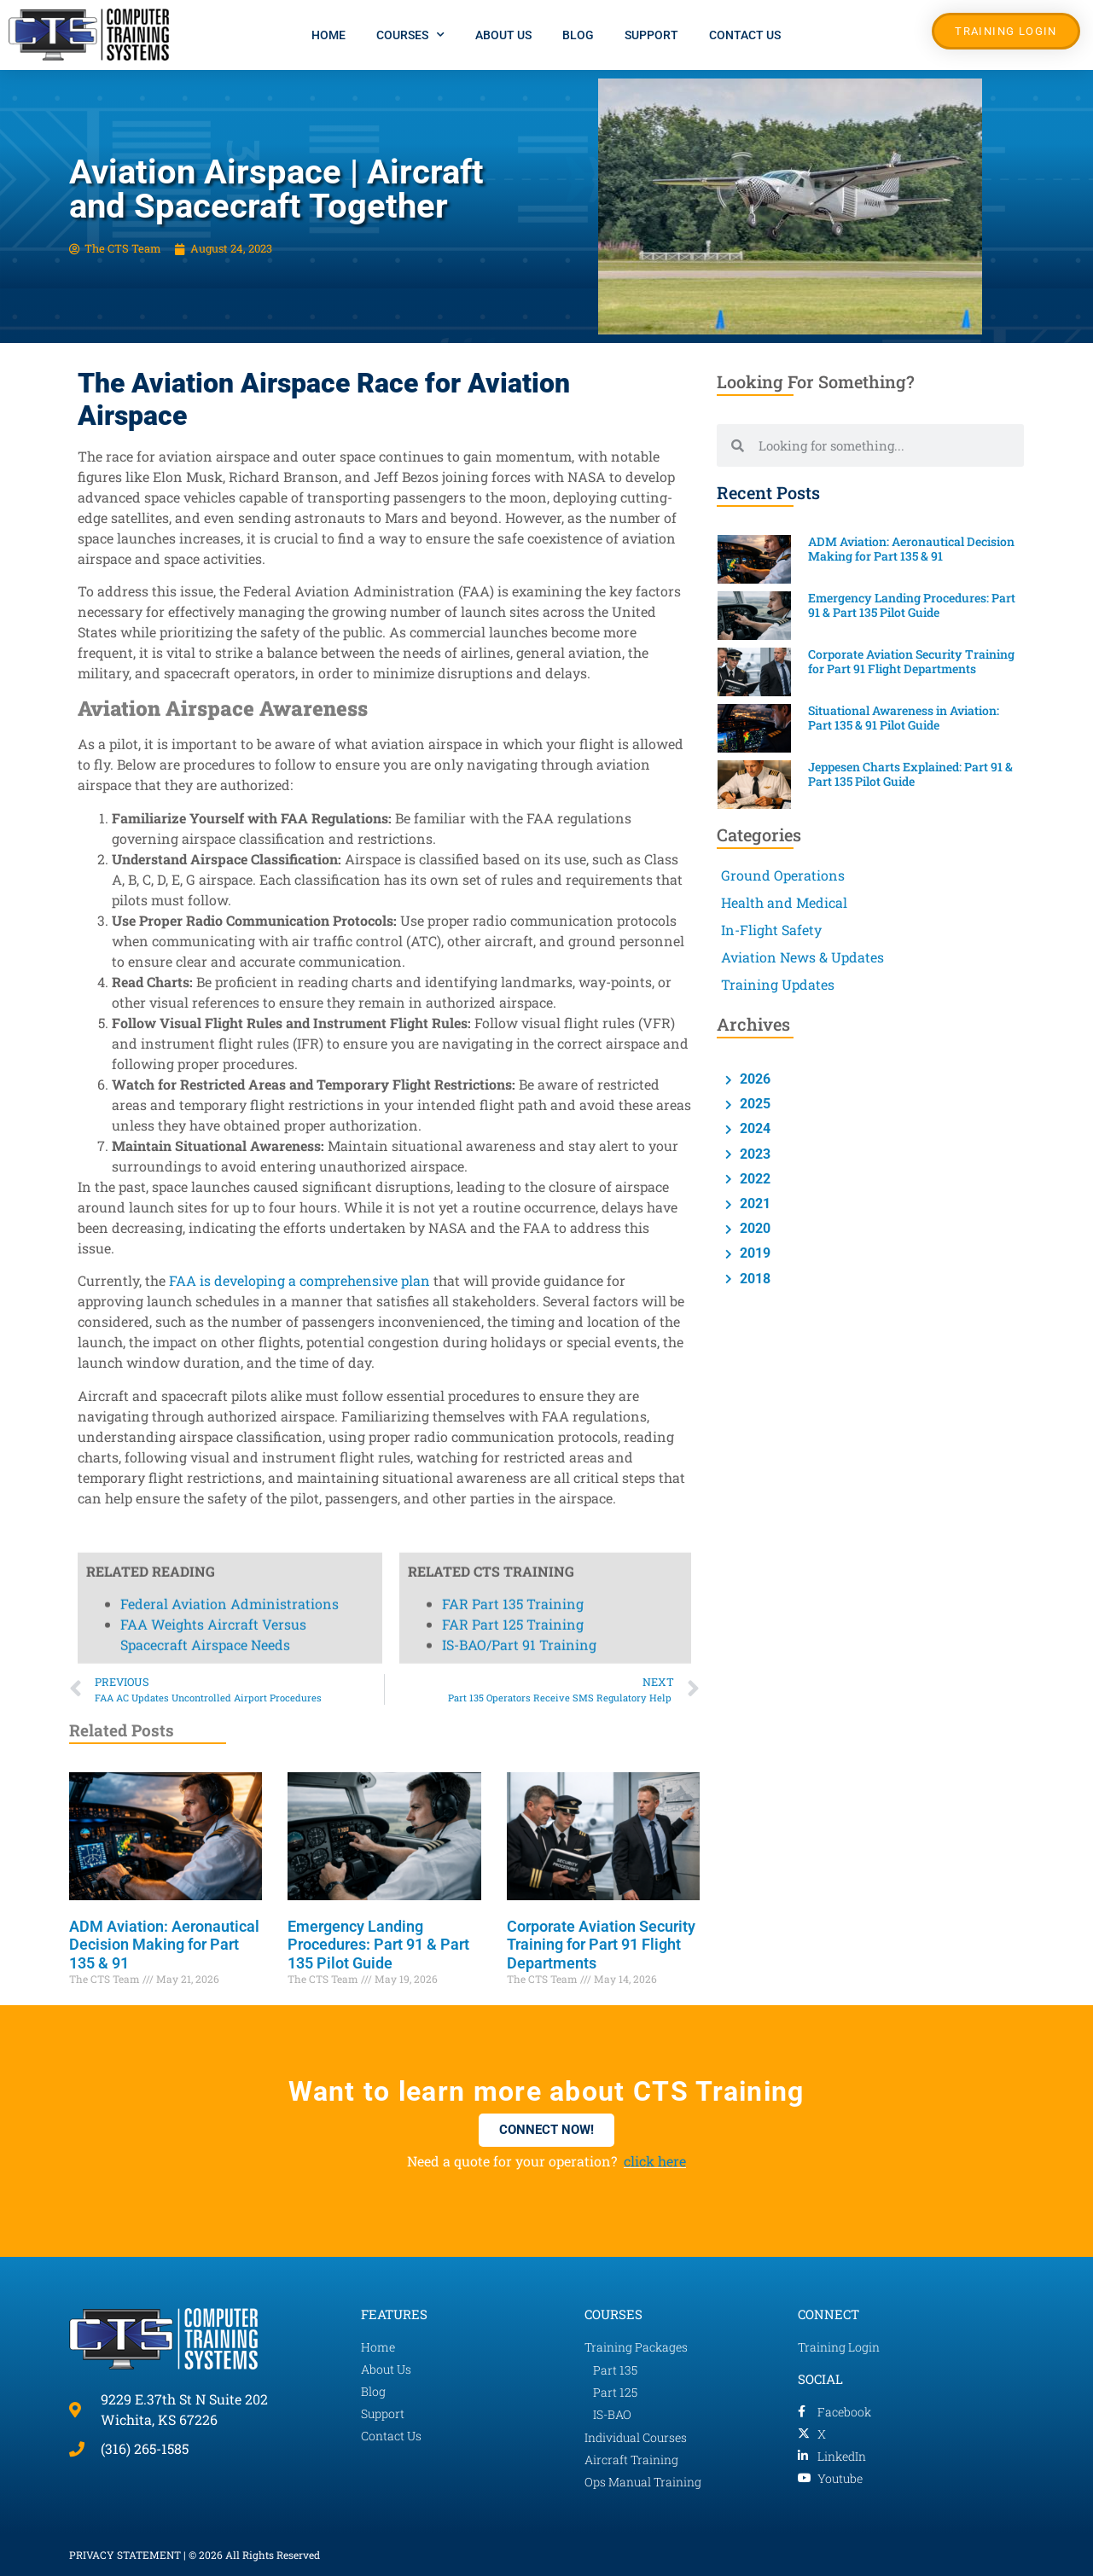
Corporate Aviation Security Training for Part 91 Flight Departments (601, 1944)
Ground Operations (783, 875)
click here (655, 2161)
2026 (753, 1079)
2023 (753, 1154)
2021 (753, 1203)
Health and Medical (784, 902)
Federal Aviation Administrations (229, 515)
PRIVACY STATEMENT (125, 2554)
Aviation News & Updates (802, 957)
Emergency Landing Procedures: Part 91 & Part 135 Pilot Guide (378, 1944)
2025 (753, 1104)
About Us (503, 35)
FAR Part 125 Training (513, 535)
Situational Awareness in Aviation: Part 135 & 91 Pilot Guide (903, 717)
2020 (753, 1228)
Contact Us (745, 35)
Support (651, 35)
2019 (753, 1253)
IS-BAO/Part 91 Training (519, 556)
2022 (753, 1179)
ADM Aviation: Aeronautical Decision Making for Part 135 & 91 (164, 1944)
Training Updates (777, 984)
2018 (753, 1279)
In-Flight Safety (771, 930)
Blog (578, 35)
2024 (753, 1128)
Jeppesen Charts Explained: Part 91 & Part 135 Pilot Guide (910, 774)
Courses (410, 35)
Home (328, 35)
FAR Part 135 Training (513, 515)
